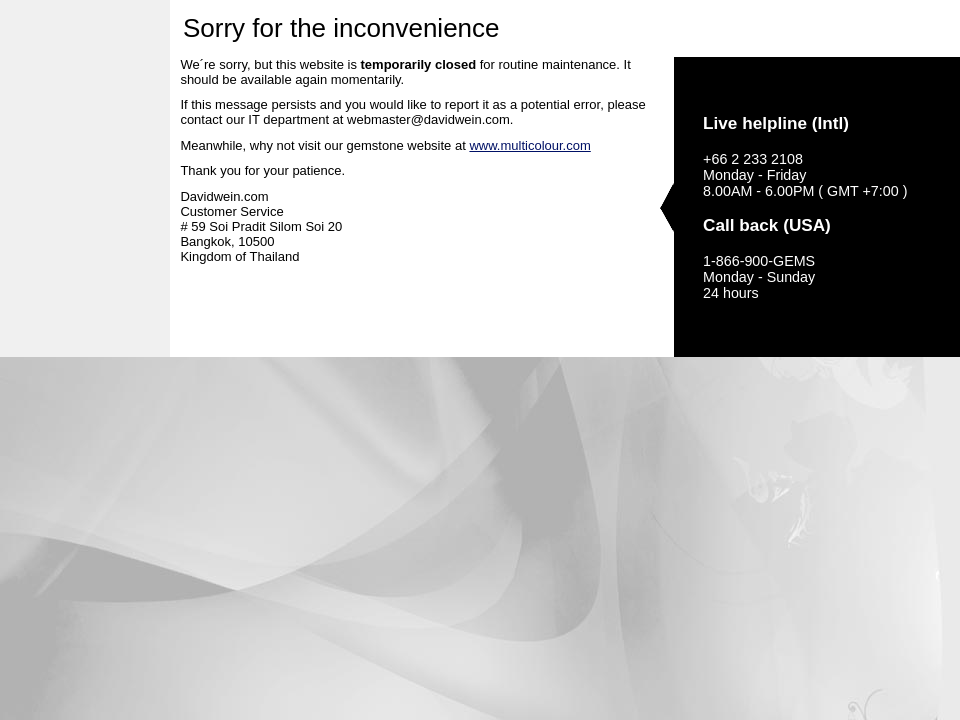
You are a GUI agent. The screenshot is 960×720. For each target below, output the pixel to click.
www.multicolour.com (529, 145)
